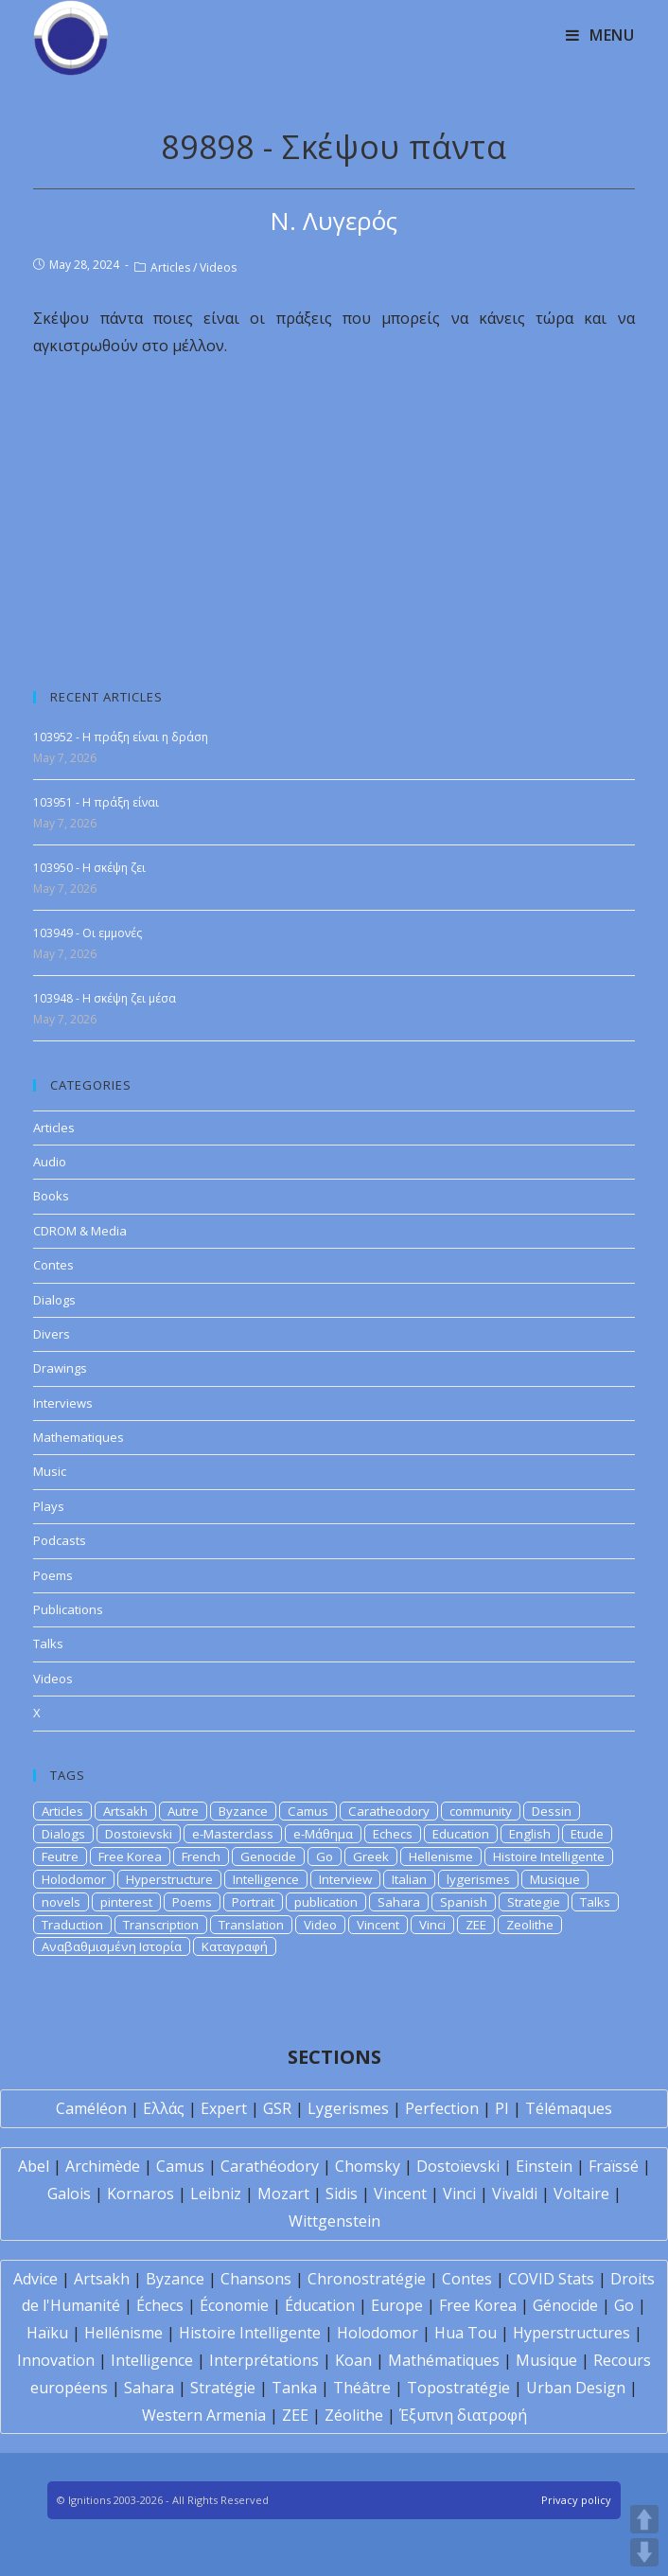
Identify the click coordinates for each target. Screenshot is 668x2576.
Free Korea (130, 1856)
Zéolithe (354, 2415)
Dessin (551, 1811)
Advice (35, 2278)
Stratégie (222, 2387)
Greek (371, 1856)
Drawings (60, 1368)
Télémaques (568, 2108)
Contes (53, 1264)
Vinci (432, 1924)
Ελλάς (164, 2108)
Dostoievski (138, 1833)
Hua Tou (465, 2332)
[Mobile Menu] (600, 35)
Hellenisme (441, 1856)
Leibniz (215, 2193)
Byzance (243, 1811)
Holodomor (74, 1879)
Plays (48, 1506)
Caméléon (91, 2108)
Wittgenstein (334, 2221)
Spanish (463, 1901)
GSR (277, 2108)
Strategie (533, 1901)
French (201, 1856)
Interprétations (264, 2360)
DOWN (644, 2552)
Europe (397, 2305)
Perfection (442, 2108)
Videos (218, 267)
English (530, 1833)
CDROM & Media (80, 1230)
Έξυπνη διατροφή (463, 2415)
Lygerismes (348, 2108)
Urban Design (575, 2387)
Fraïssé (614, 2166)
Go (324, 1856)
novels (61, 1901)
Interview (345, 1879)
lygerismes (478, 1879)
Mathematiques (78, 1437)
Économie (234, 2305)
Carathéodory (269, 2166)
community (480, 1811)
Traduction (72, 1924)
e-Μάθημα (323, 1833)
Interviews (63, 1403)
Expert (224, 2108)
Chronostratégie (367, 2278)
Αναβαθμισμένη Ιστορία (112, 1946)
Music (49, 1471)
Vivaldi (514, 2193)
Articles (170, 267)
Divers (51, 1333)
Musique (555, 1879)
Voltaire (581, 2193)
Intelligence (266, 1879)
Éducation (320, 2305)
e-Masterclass (232, 1833)
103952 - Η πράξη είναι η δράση (120, 737)
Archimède (102, 2166)
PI (502, 2108)
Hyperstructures (571, 2332)
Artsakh (125, 1811)
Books (51, 1195)
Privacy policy (576, 2500)
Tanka (294, 2387)
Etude (587, 1833)
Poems (53, 1575)
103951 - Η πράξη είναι (96, 802)
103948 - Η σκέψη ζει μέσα (104, 998)
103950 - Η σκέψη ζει (89, 868)
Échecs (160, 2305)
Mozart (283, 2193)
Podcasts (59, 1540)
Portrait (253, 1901)
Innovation (56, 2360)
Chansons (255, 2278)
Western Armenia (204, 2415)
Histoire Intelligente (549, 1856)
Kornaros (140, 2193)
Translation (251, 1924)
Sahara (399, 1901)
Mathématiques (444, 2360)
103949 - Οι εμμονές (87, 933)
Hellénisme (123, 2332)
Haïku (47, 2332)
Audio (49, 1161)
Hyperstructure (169, 1879)
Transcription (161, 1924)
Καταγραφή (235, 1946)
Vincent (378, 1924)
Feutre (60, 1856)
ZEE (476, 1924)
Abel (33, 2166)
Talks (48, 1643)
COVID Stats (551, 2278)
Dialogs (54, 1299)
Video (320, 1924)
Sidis (341, 2193)
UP (644, 2519)
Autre (183, 1811)
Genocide (268, 1856)
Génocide (565, 2305)
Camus (308, 1811)
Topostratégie (458, 2387)
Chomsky (367, 2166)
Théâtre (362, 2387)
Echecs (393, 1833)
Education (460, 1833)
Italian (409, 1879)
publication (326, 1901)
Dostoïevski (458, 2166)
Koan (353, 2360)
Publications (68, 1609)
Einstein (544, 2166)
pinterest (126, 1901)
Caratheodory (389, 1811)
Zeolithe (530, 1924)
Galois (69, 2193)
